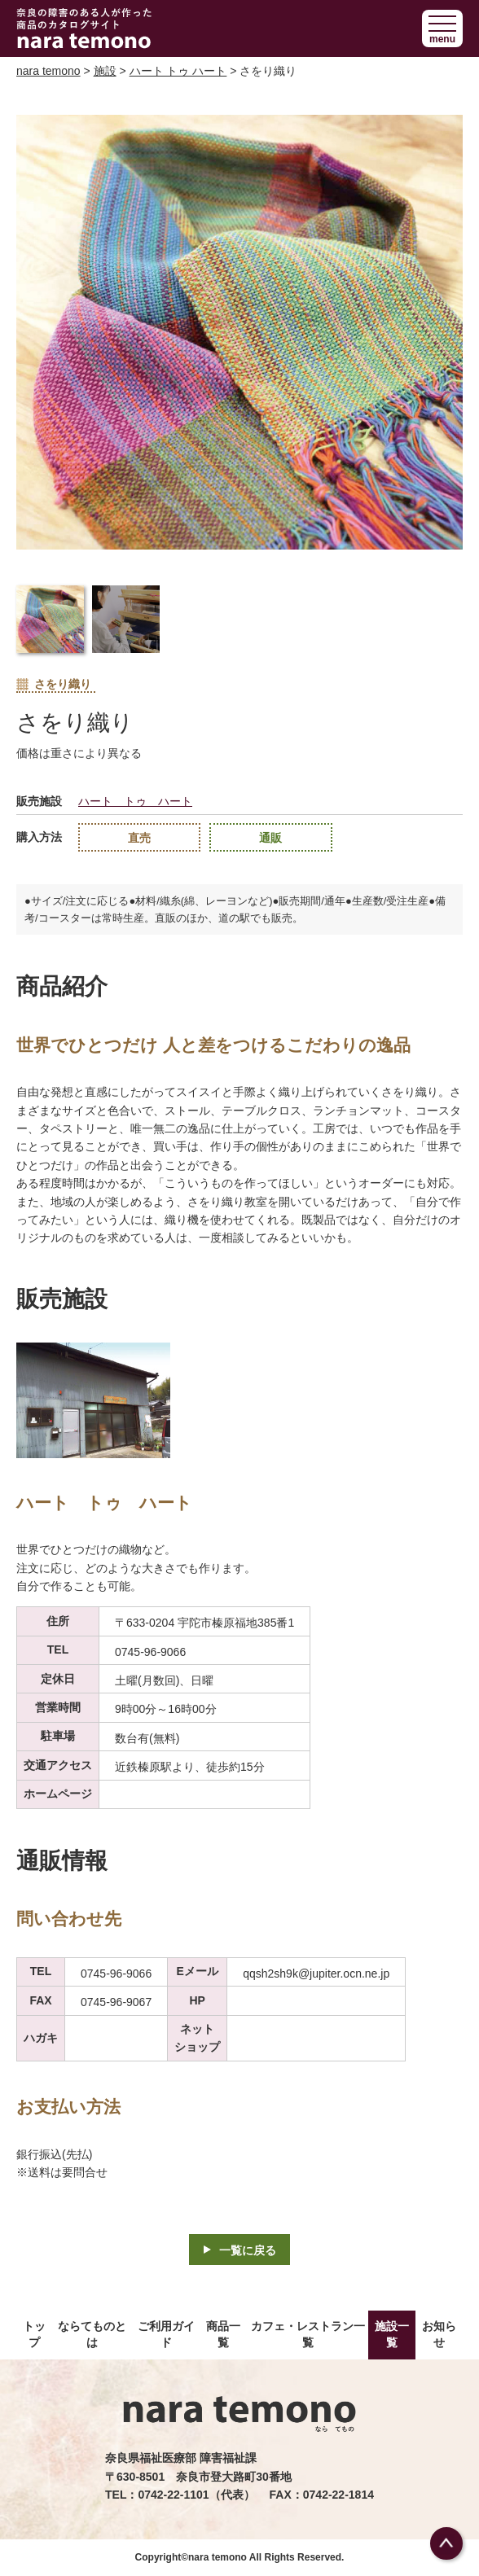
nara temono (48, 70)
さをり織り (53, 684)
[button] (442, 28)
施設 (105, 70)
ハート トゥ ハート (178, 70)
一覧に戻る (247, 2250)
